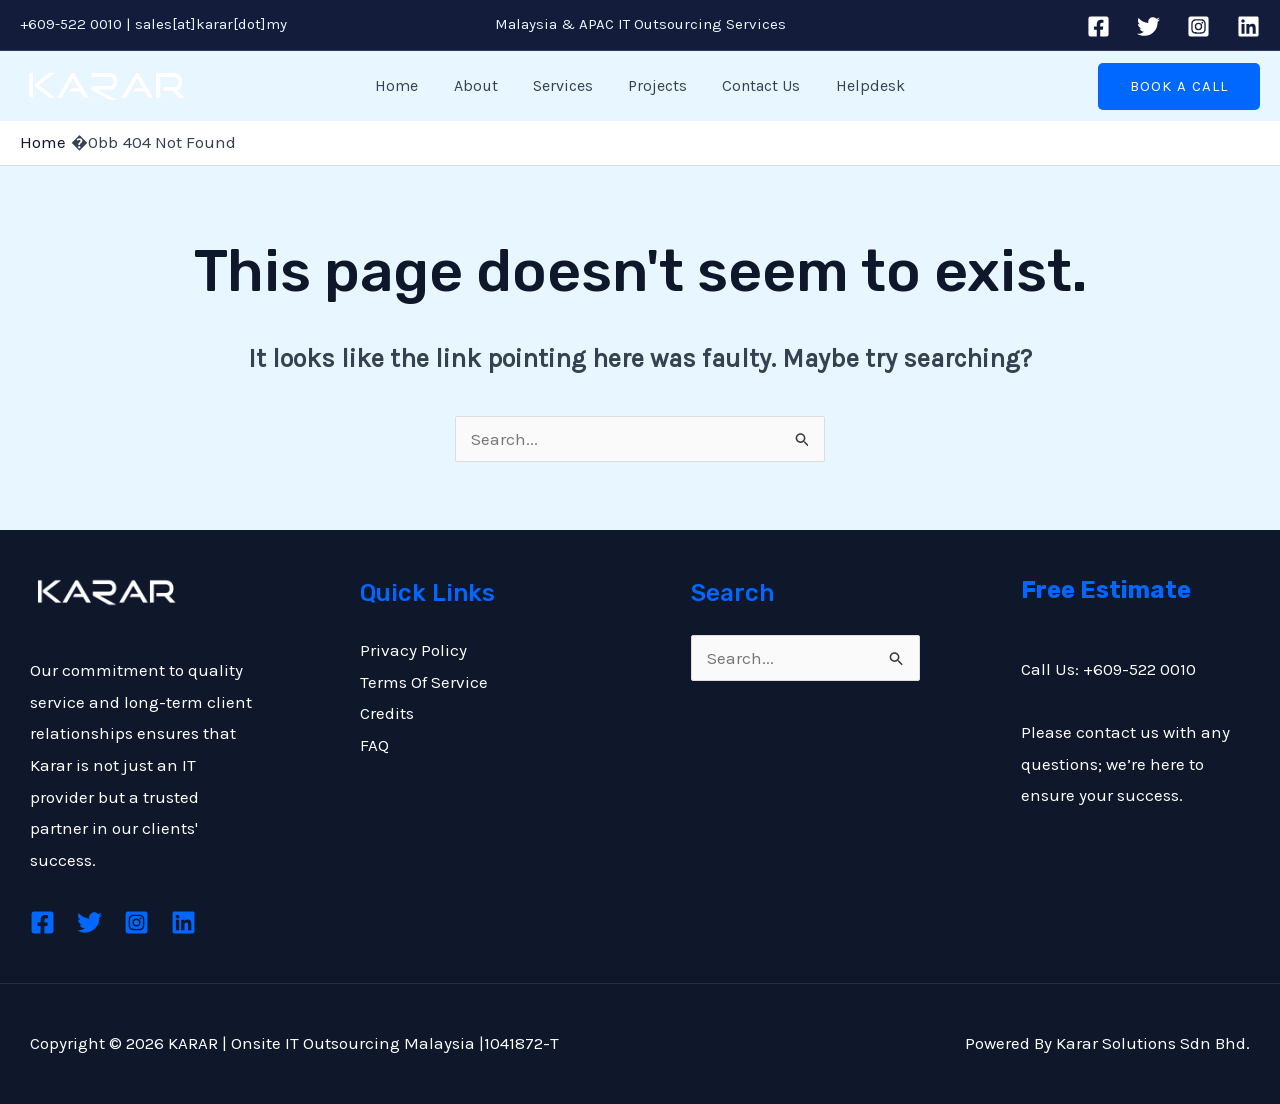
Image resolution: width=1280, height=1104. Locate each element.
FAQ (374, 745)
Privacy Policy (413, 650)
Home (405, 85)
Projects (656, 85)
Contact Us (757, 85)
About (481, 85)
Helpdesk (862, 85)
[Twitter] (1148, 26)
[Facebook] (1098, 26)
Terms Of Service (424, 682)
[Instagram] (1198, 26)
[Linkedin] (1248, 26)
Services (565, 85)
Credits (387, 713)
